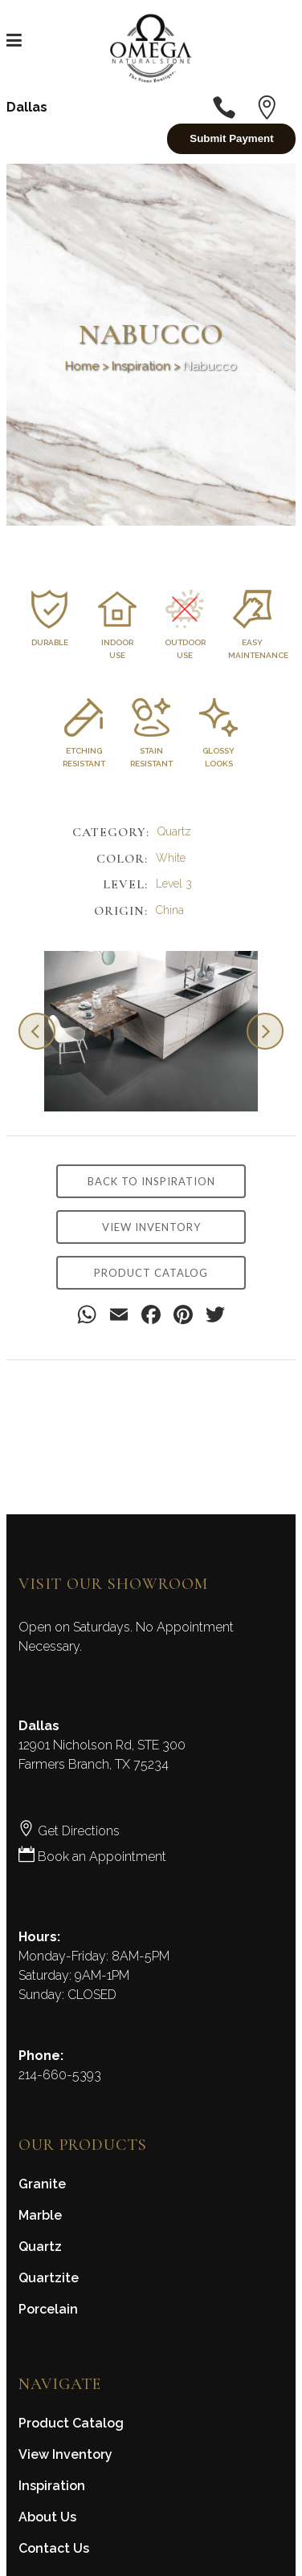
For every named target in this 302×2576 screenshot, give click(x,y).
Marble (40, 2215)
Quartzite (48, 2277)
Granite (42, 2184)
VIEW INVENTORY (151, 1227)
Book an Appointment (92, 1856)
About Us (47, 2517)
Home (82, 366)
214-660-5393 (59, 2074)
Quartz (40, 2246)
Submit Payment (231, 138)
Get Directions (69, 1831)
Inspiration (141, 366)
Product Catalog (71, 2423)
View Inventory (65, 2454)
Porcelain (48, 2309)
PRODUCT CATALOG (151, 1272)
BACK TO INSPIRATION (151, 1181)
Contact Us (53, 2548)
